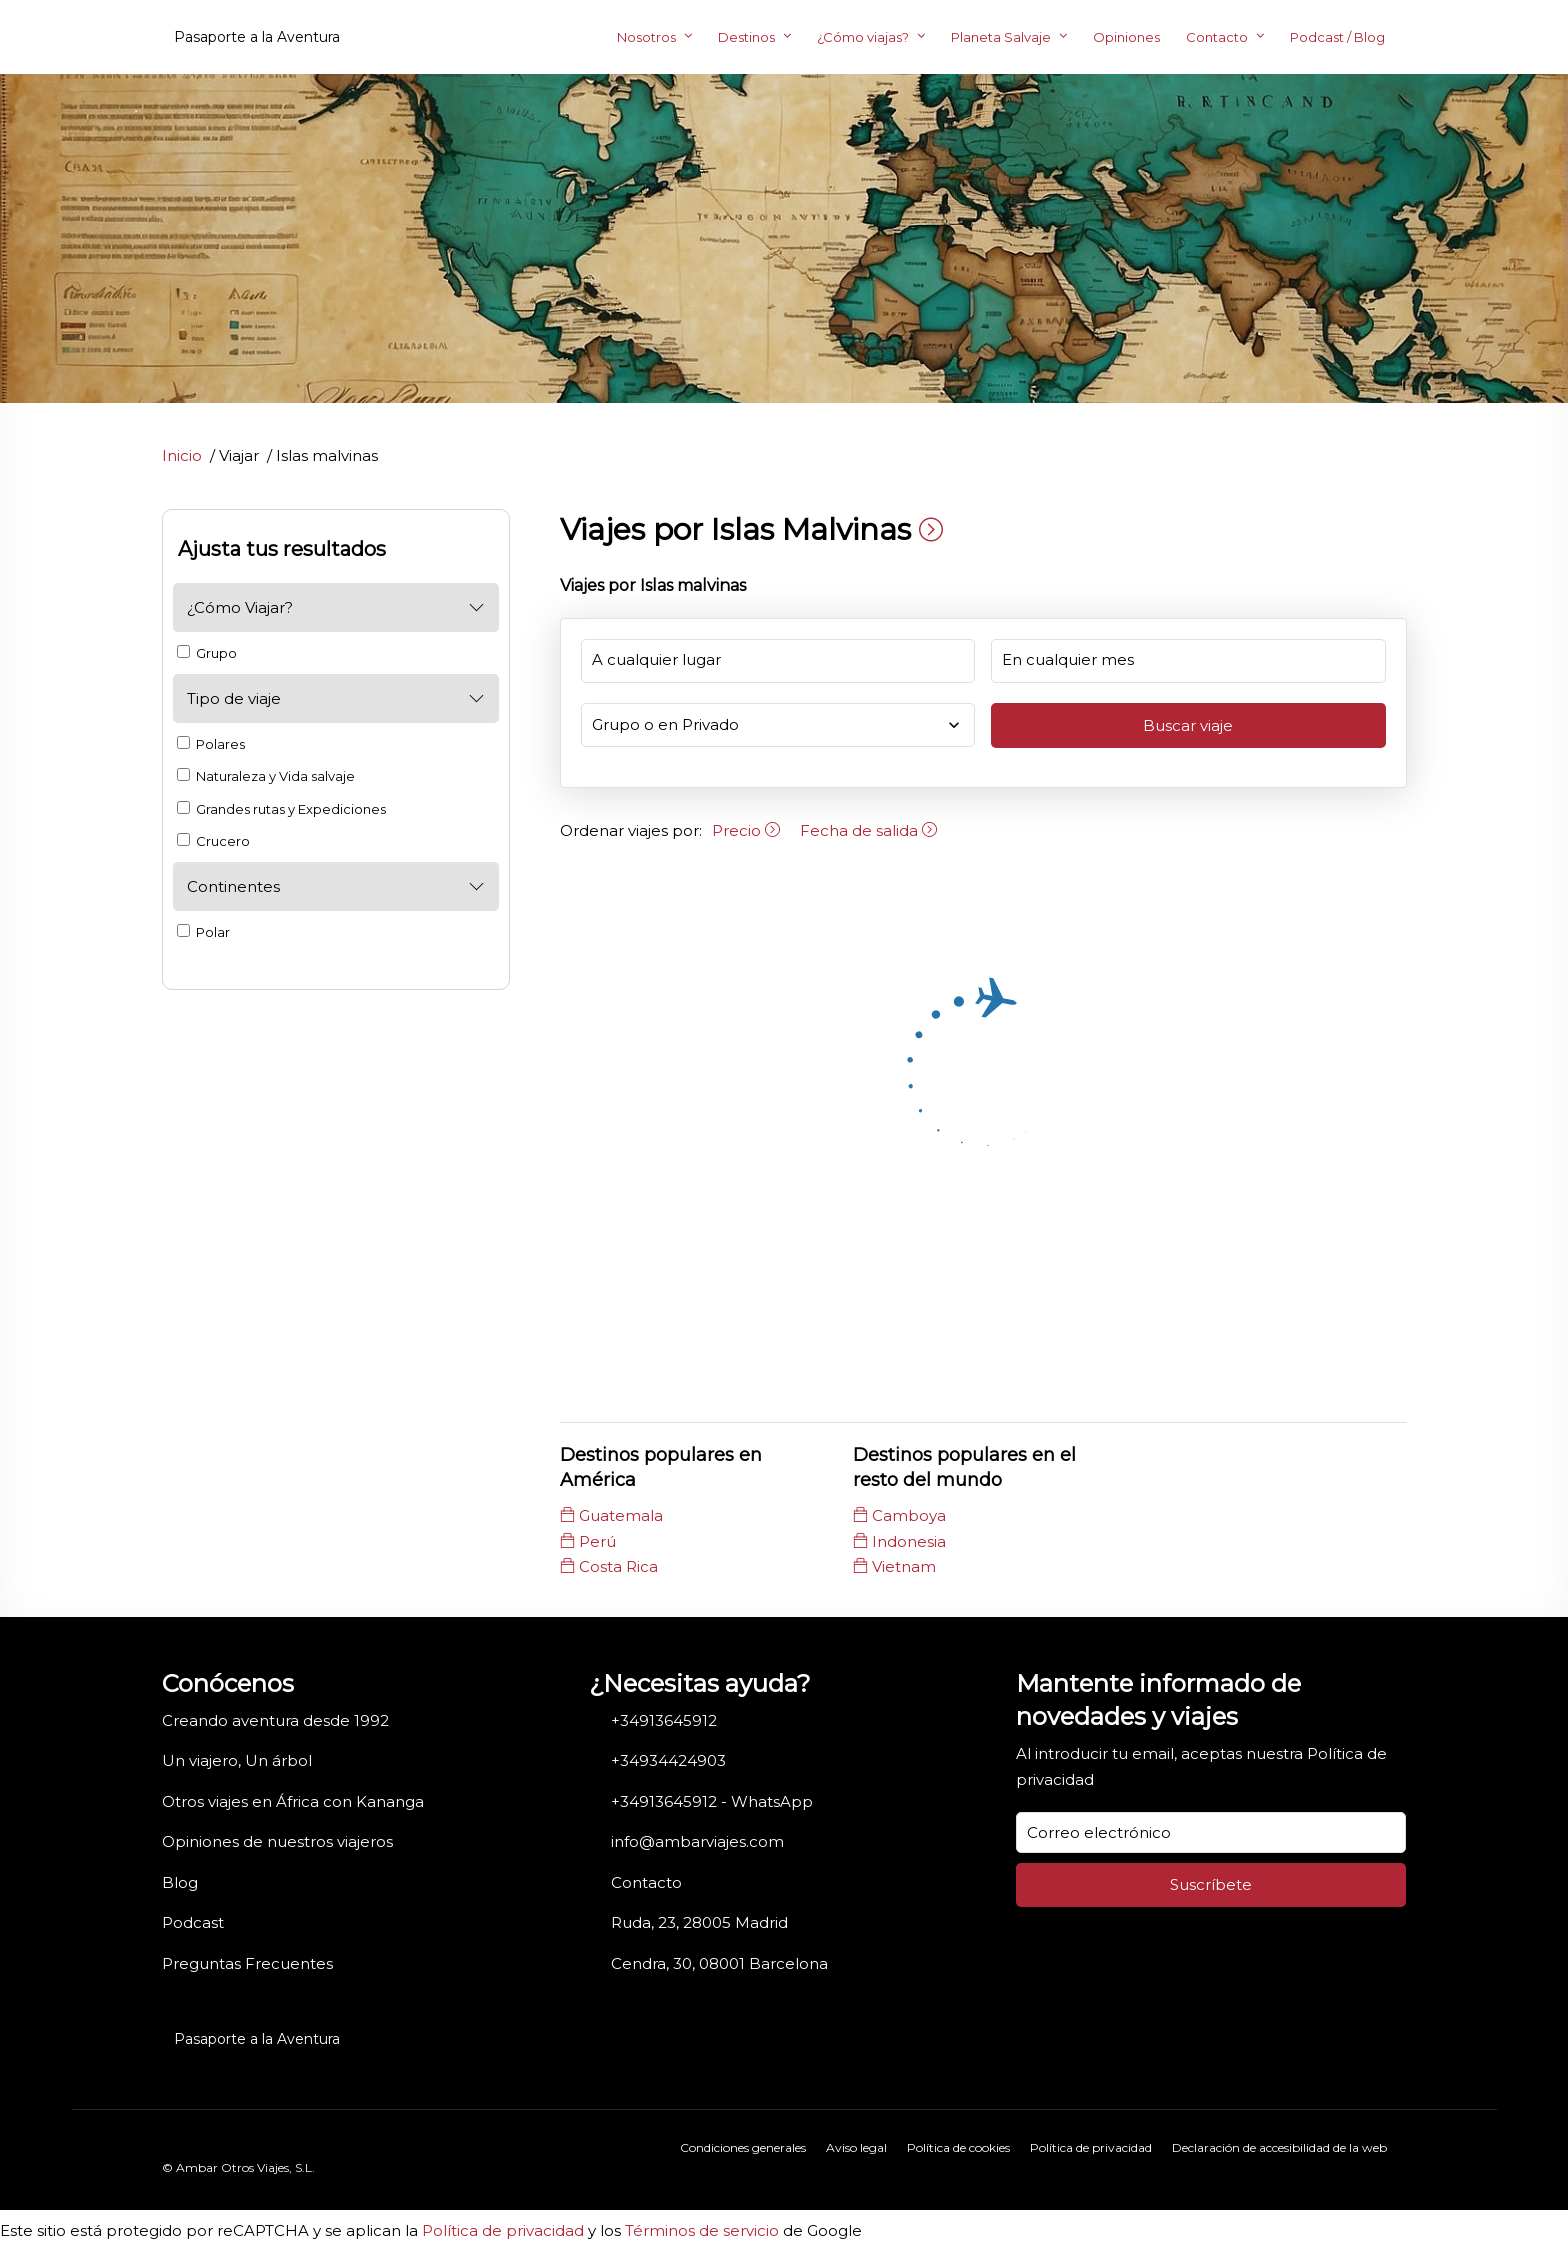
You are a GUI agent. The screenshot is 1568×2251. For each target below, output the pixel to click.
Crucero (213, 841)
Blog (180, 1882)
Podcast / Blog (1337, 37)
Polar (203, 932)
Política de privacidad (1091, 2147)
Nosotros (646, 37)
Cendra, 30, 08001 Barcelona (719, 1963)
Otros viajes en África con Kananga (293, 1801)
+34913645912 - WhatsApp (712, 1801)
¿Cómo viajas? (863, 37)
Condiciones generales (743, 2147)
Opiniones (1126, 37)
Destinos (746, 37)
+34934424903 (668, 1760)
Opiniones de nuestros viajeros (277, 1841)
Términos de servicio (702, 2230)
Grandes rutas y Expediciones (281, 809)
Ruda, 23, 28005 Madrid (699, 1922)
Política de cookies (958, 2147)
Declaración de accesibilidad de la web (1279, 2147)
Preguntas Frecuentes (247, 1963)
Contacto (1217, 37)
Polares (211, 744)
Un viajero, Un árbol (237, 1760)
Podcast (193, 1922)
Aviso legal (856, 2147)
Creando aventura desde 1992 (275, 1720)
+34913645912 (664, 1720)
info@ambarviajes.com (697, 1841)
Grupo (207, 653)
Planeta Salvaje (1001, 37)
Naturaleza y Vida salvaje (266, 776)
